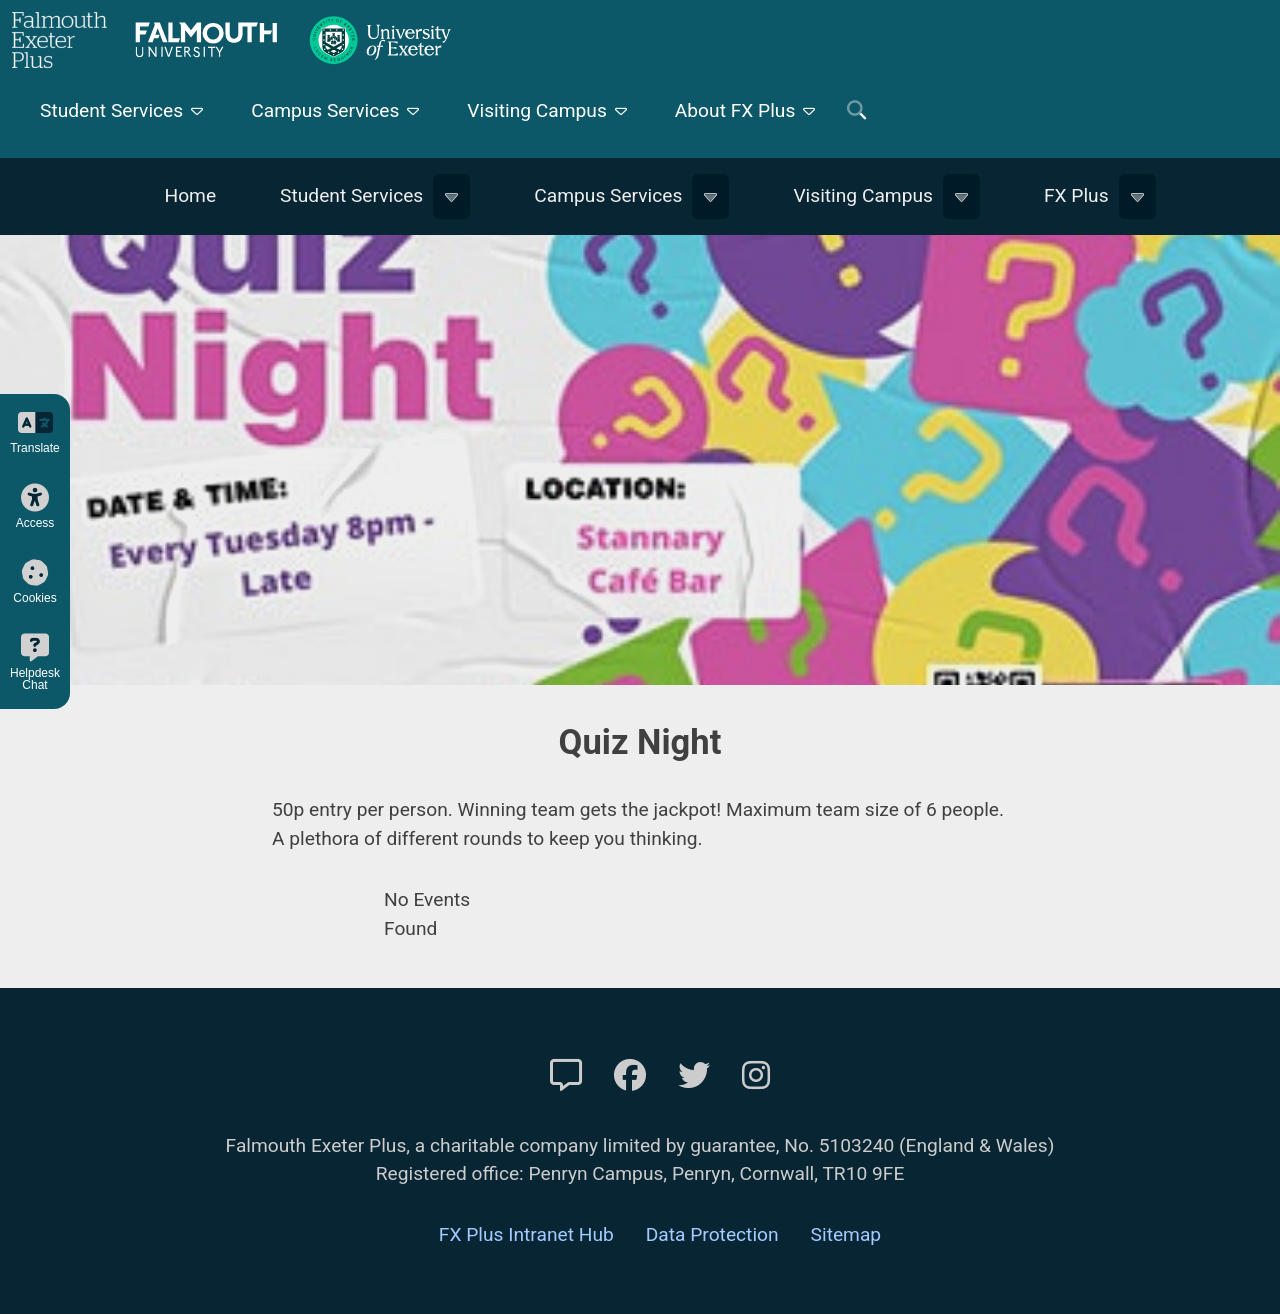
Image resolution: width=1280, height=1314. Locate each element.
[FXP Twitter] (694, 1076)
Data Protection (712, 1234)
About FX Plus (735, 110)
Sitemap (846, 1234)
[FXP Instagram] (756, 1076)
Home (190, 195)
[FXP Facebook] (630, 1076)
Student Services (111, 110)
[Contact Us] (566, 1076)
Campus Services (325, 110)
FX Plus (1076, 195)
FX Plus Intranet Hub (526, 1234)
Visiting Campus (537, 110)
